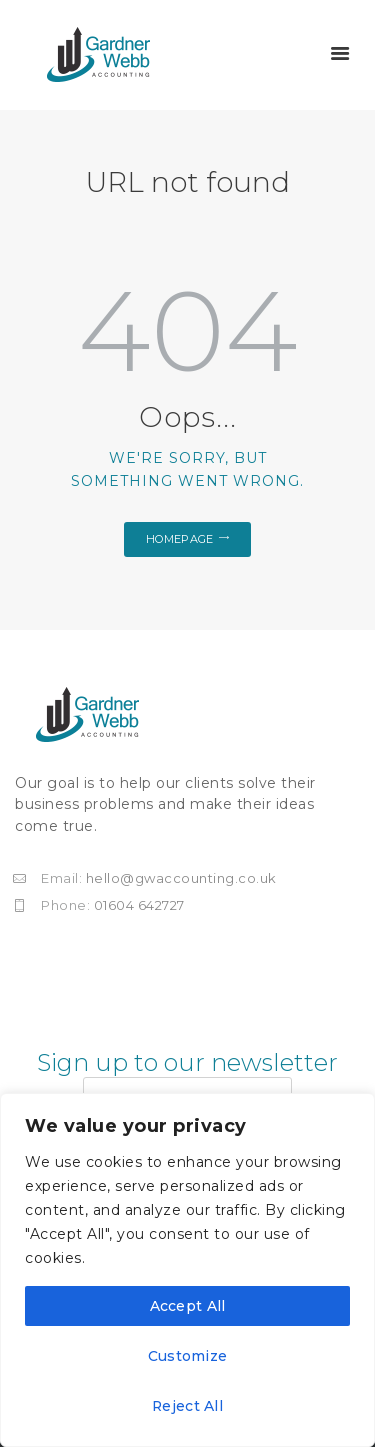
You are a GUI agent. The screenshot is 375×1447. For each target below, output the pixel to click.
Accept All (188, 1306)
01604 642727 (139, 905)
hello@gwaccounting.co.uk (181, 878)
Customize (188, 1356)
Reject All (188, 1406)
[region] (187, 1270)
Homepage (179, 539)
